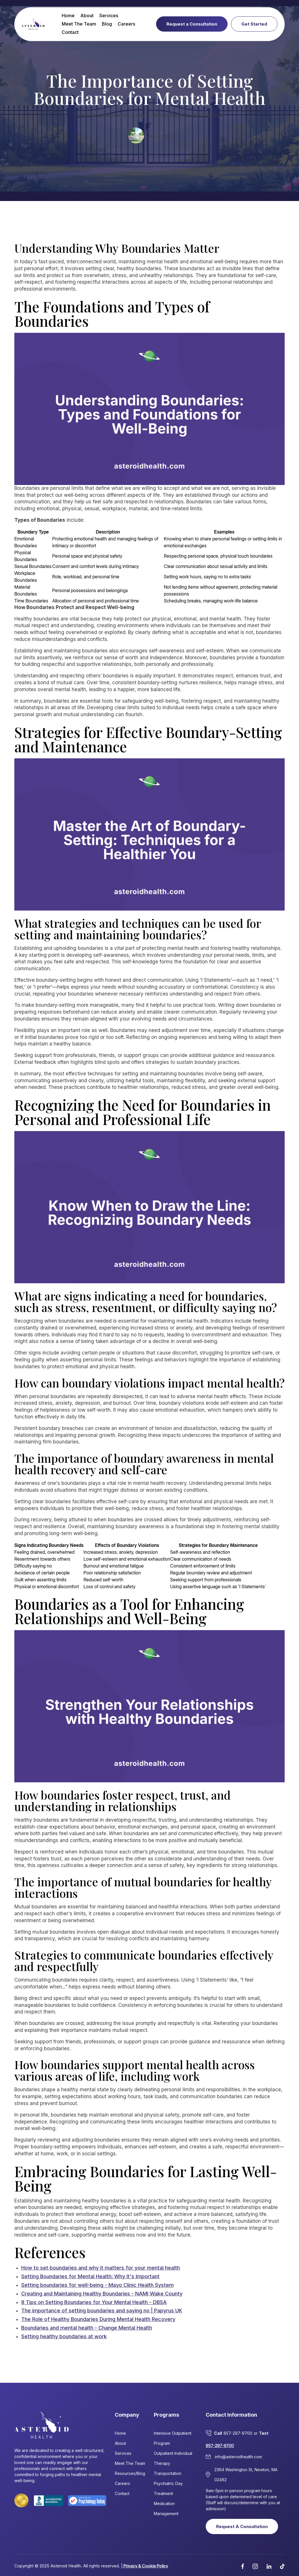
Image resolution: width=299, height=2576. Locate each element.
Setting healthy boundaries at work (64, 2336)
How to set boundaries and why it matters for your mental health (100, 2268)
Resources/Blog (130, 2473)
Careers (126, 24)
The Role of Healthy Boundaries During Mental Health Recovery (98, 2319)
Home (68, 15)
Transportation (167, 2473)
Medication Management (166, 2508)
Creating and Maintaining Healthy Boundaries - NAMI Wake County (101, 2294)
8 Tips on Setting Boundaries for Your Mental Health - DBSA (94, 2302)
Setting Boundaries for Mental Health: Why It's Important (90, 2276)
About (87, 15)
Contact (70, 32)
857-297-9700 (220, 2445)
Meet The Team (79, 24)
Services (108, 15)
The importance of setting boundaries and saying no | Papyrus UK (101, 2311)
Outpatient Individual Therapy (173, 2458)
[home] (33, 24)
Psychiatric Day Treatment (168, 2488)
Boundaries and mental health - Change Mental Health (86, 2328)
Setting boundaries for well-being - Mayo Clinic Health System (97, 2285)
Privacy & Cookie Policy (145, 2566)
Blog (107, 24)
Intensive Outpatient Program (172, 2438)
